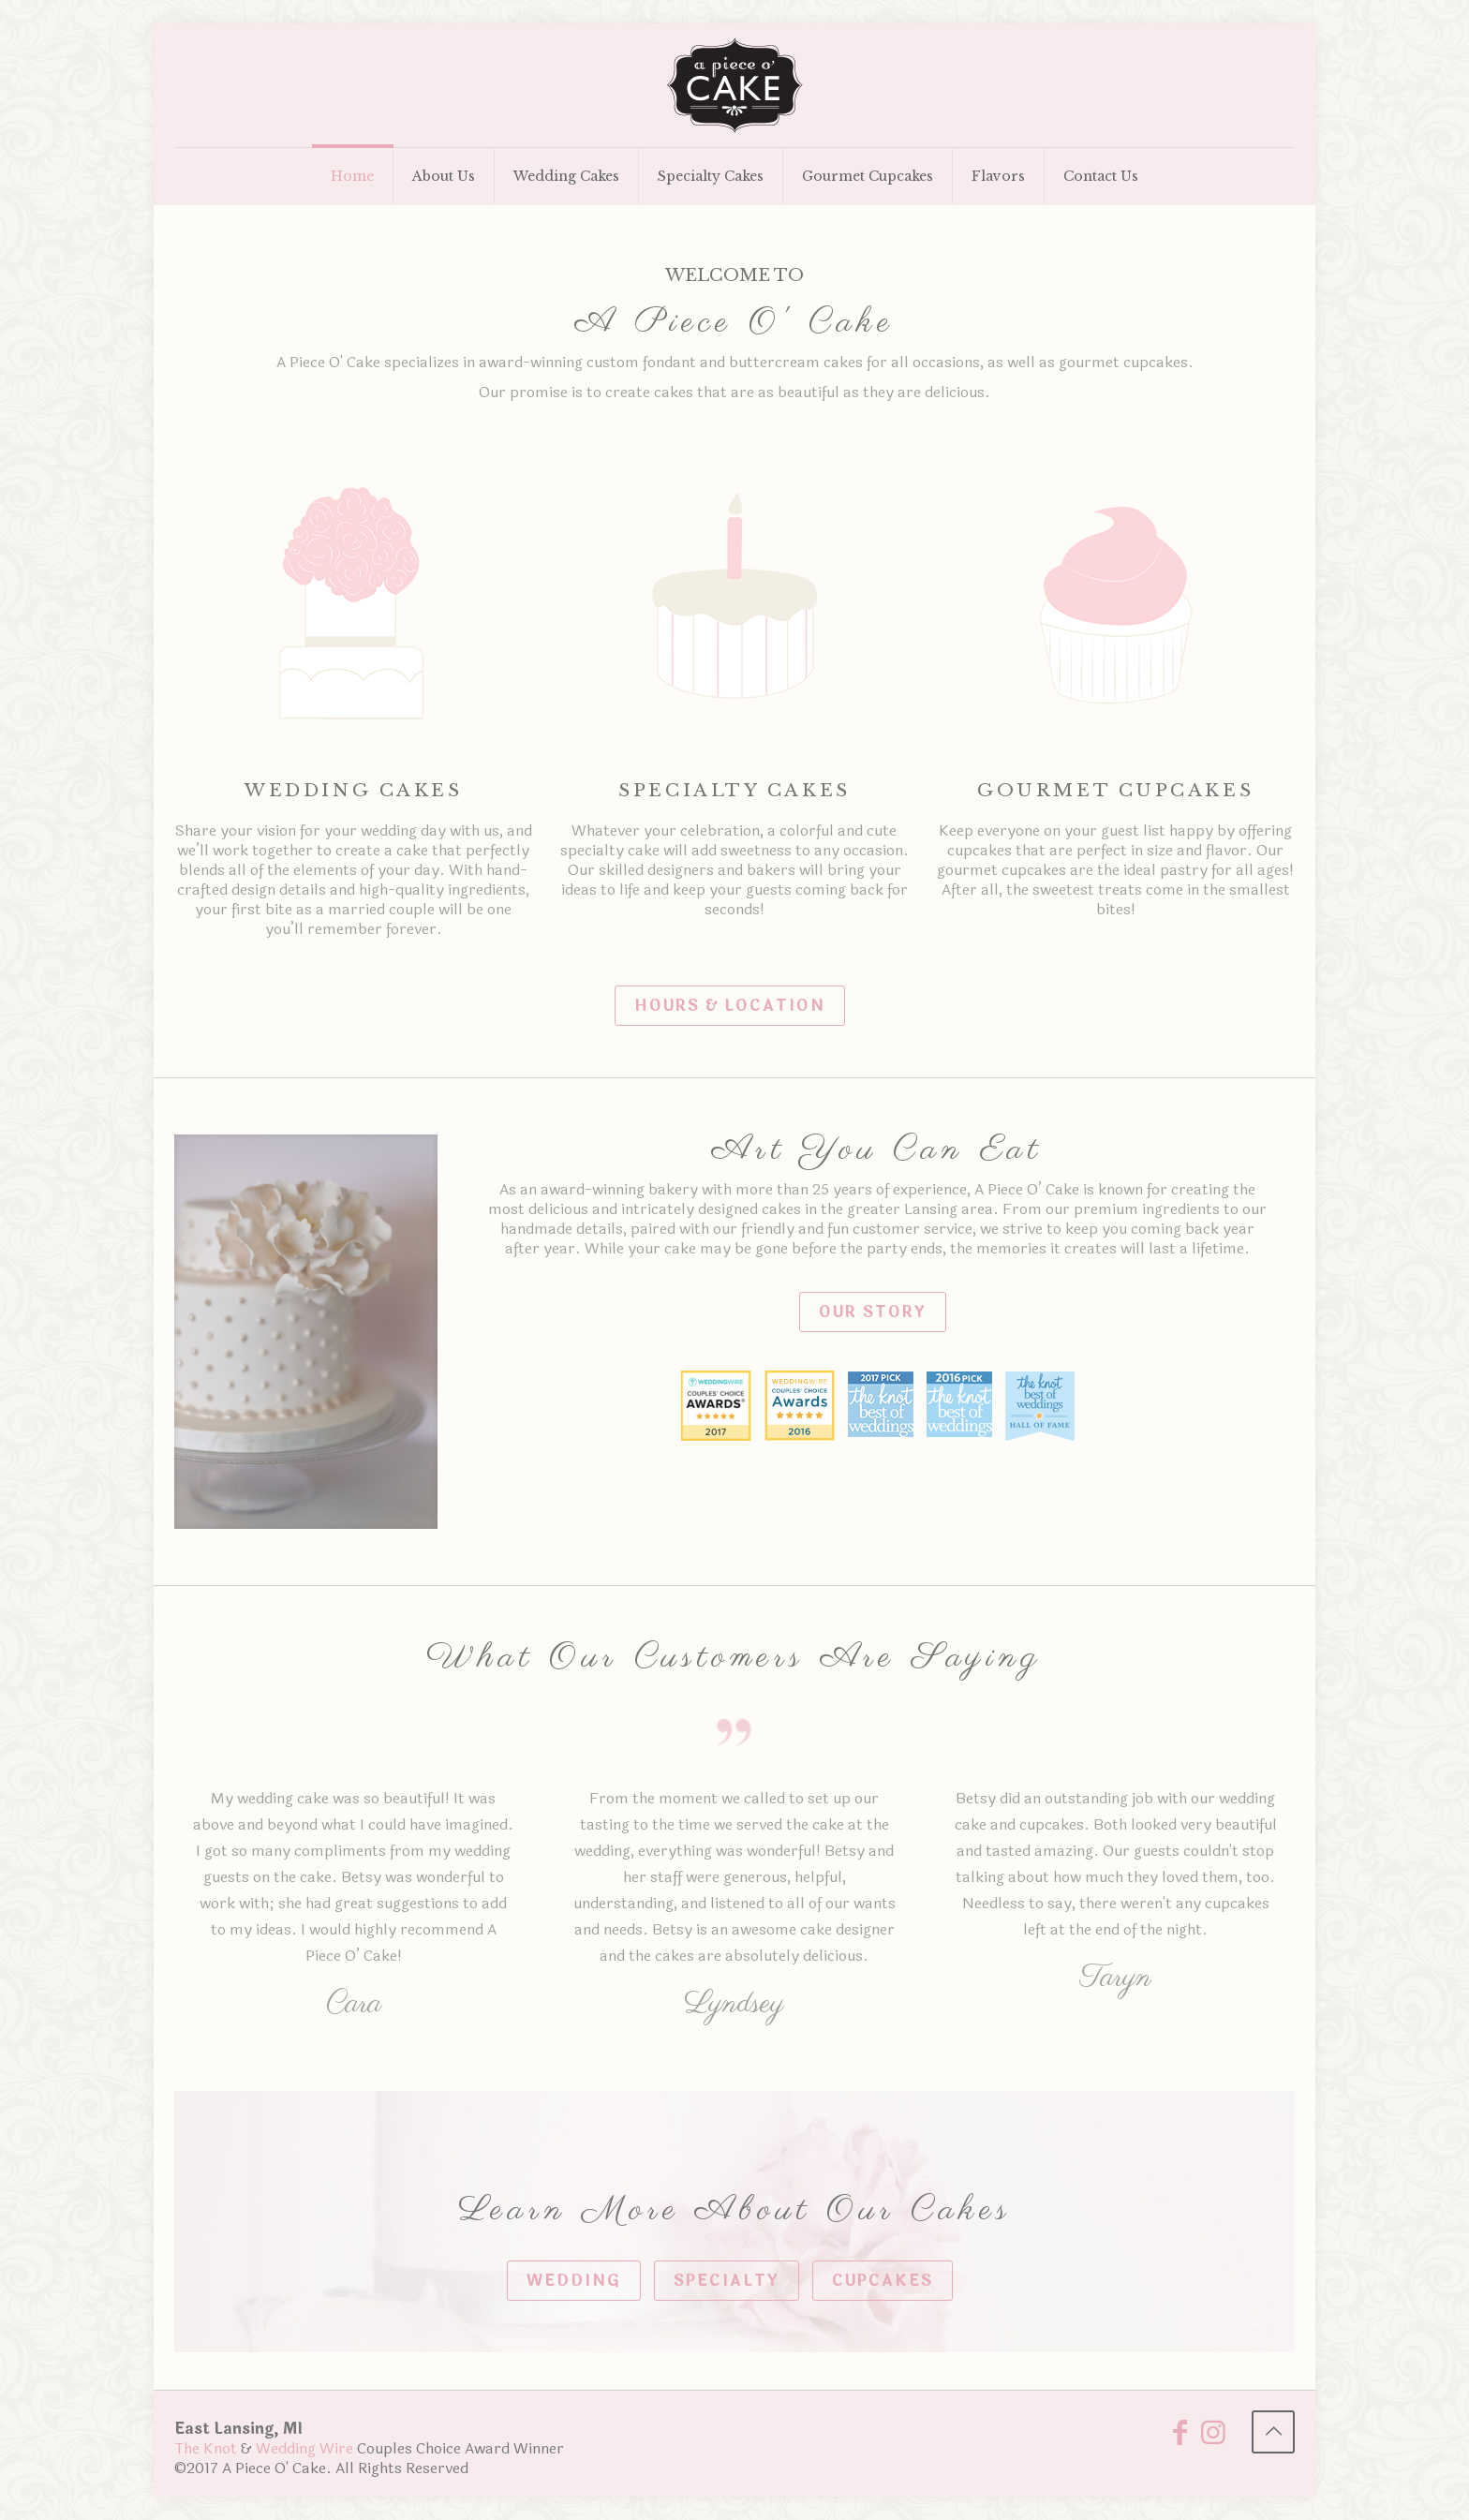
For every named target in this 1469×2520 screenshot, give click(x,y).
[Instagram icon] (1213, 2438)
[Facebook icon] (1179, 2438)
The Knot (205, 2448)
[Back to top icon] (1273, 2431)
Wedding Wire (304, 2448)
